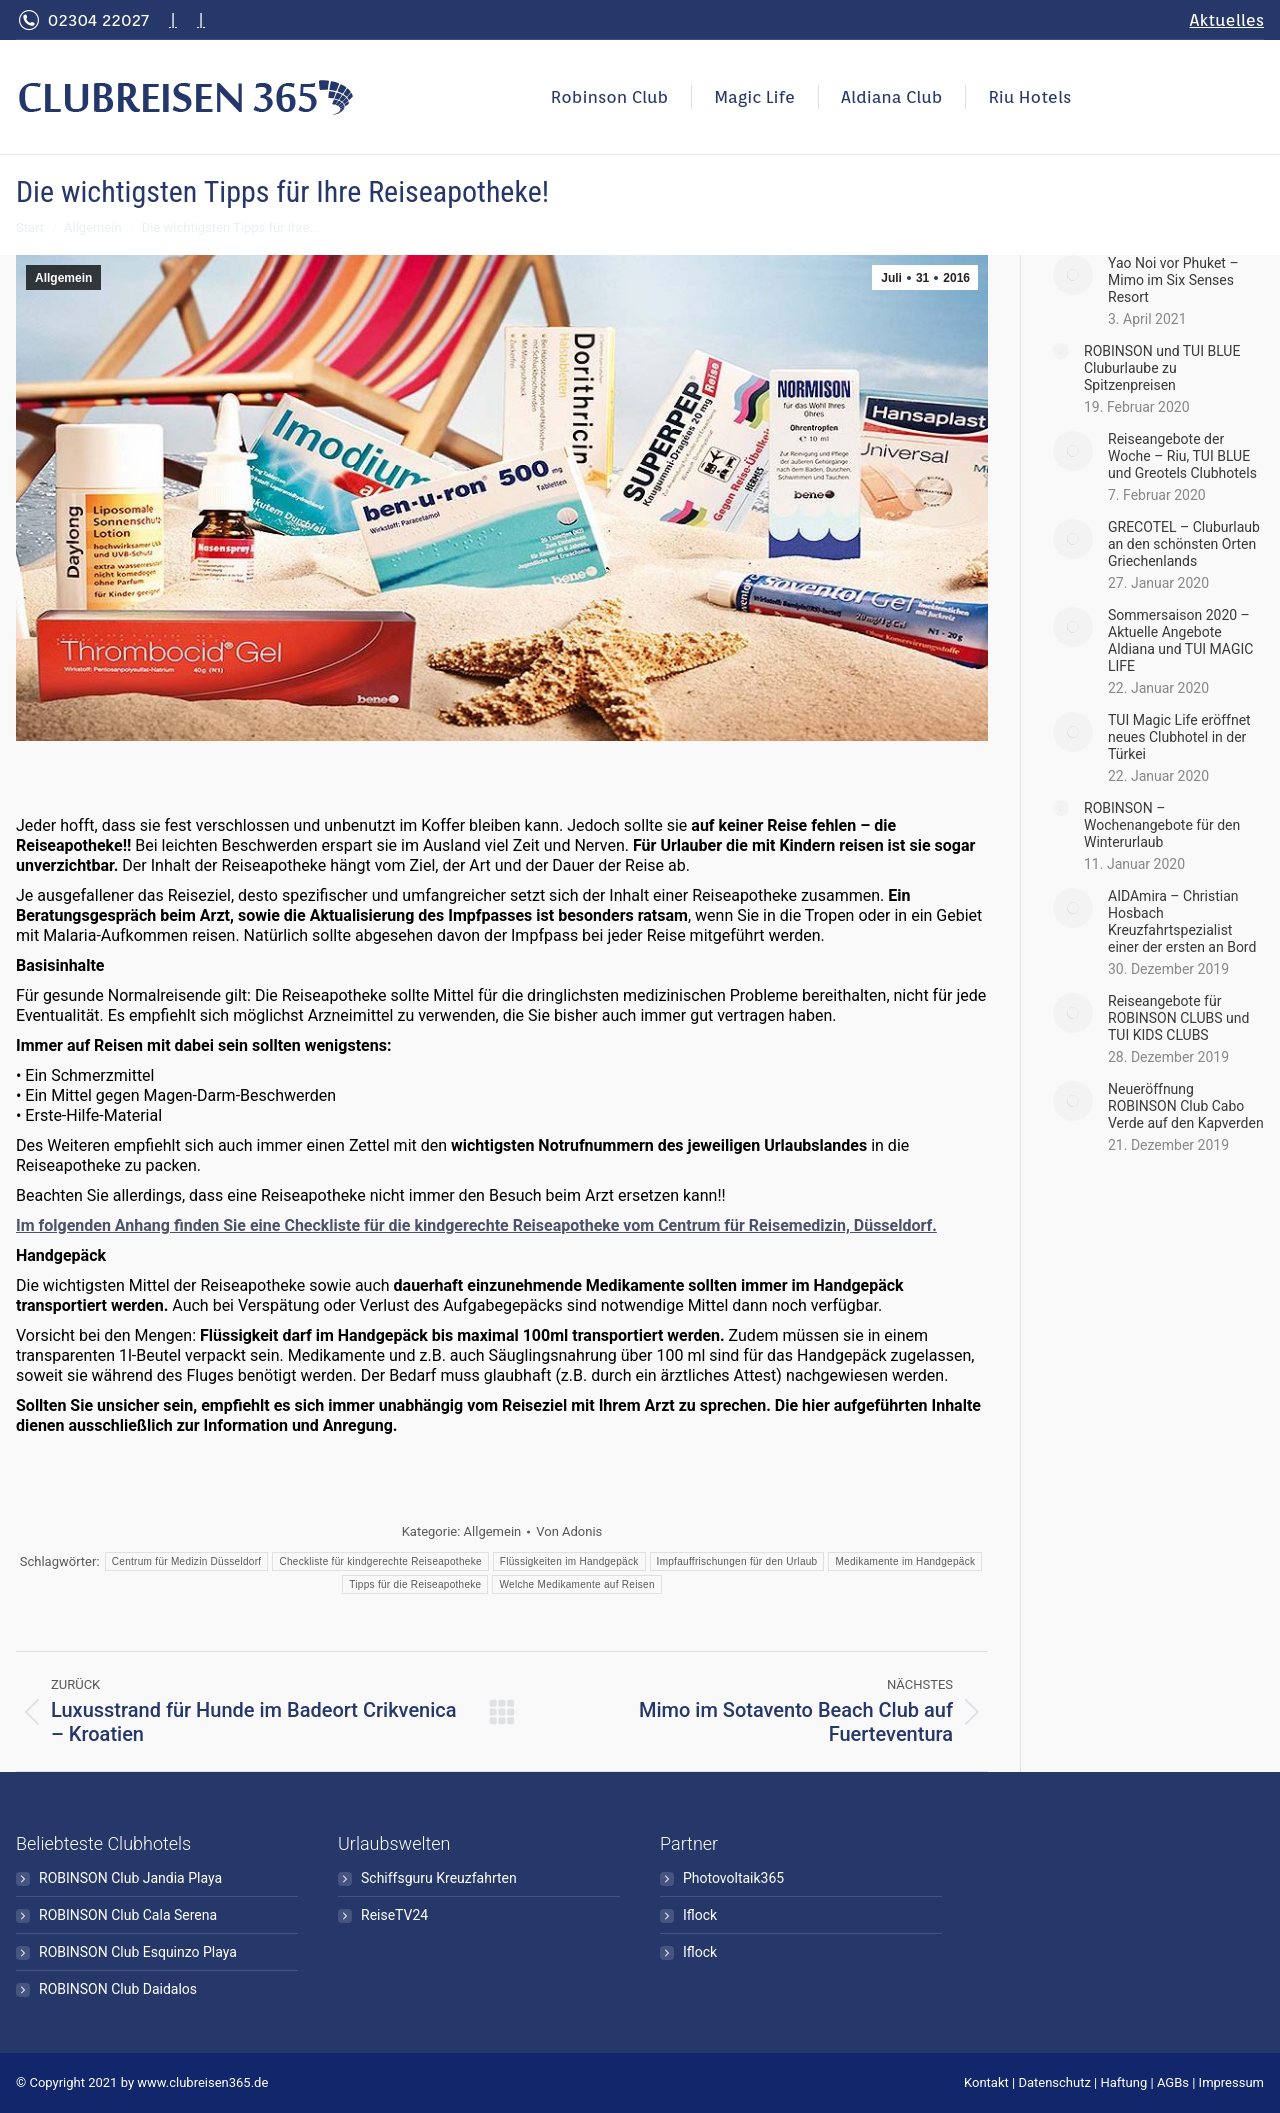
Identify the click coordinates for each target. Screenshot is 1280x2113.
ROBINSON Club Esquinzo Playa (138, 1952)
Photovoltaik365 (733, 1878)
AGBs (1173, 2082)
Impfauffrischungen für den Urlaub (737, 1561)
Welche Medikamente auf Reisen (576, 1584)
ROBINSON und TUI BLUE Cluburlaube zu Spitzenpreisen (1162, 368)
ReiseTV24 (394, 1915)
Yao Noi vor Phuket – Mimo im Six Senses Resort (1173, 280)
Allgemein (63, 278)
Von (569, 1531)
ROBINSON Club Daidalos (118, 1989)
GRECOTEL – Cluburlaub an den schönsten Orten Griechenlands (1184, 544)
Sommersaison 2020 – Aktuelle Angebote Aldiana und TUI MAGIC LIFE (1180, 640)
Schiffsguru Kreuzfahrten (439, 1878)
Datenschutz (1054, 2082)
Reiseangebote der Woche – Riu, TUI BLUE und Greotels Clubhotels (1182, 456)
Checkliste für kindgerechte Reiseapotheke (380, 1561)
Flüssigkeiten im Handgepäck (569, 1561)
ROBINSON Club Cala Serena (128, 1915)
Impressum (1231, 2082)
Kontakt (986, 2082)
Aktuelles (1227, 20)
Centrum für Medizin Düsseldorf (187, 1561)
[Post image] (1073, 275)
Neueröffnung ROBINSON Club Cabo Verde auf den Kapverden (1186, 1106)
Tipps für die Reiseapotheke (415, 1584)
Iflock (700, 1915)
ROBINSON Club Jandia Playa (130, 1878)
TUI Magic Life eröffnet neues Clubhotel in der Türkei (1179, 737)
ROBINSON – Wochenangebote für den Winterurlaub (1162, 825)
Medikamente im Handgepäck (905, 1561)
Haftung (1124, 2082)
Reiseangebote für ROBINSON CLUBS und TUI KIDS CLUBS (1178, 1018)
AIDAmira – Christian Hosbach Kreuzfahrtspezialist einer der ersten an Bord (1182, 921)
